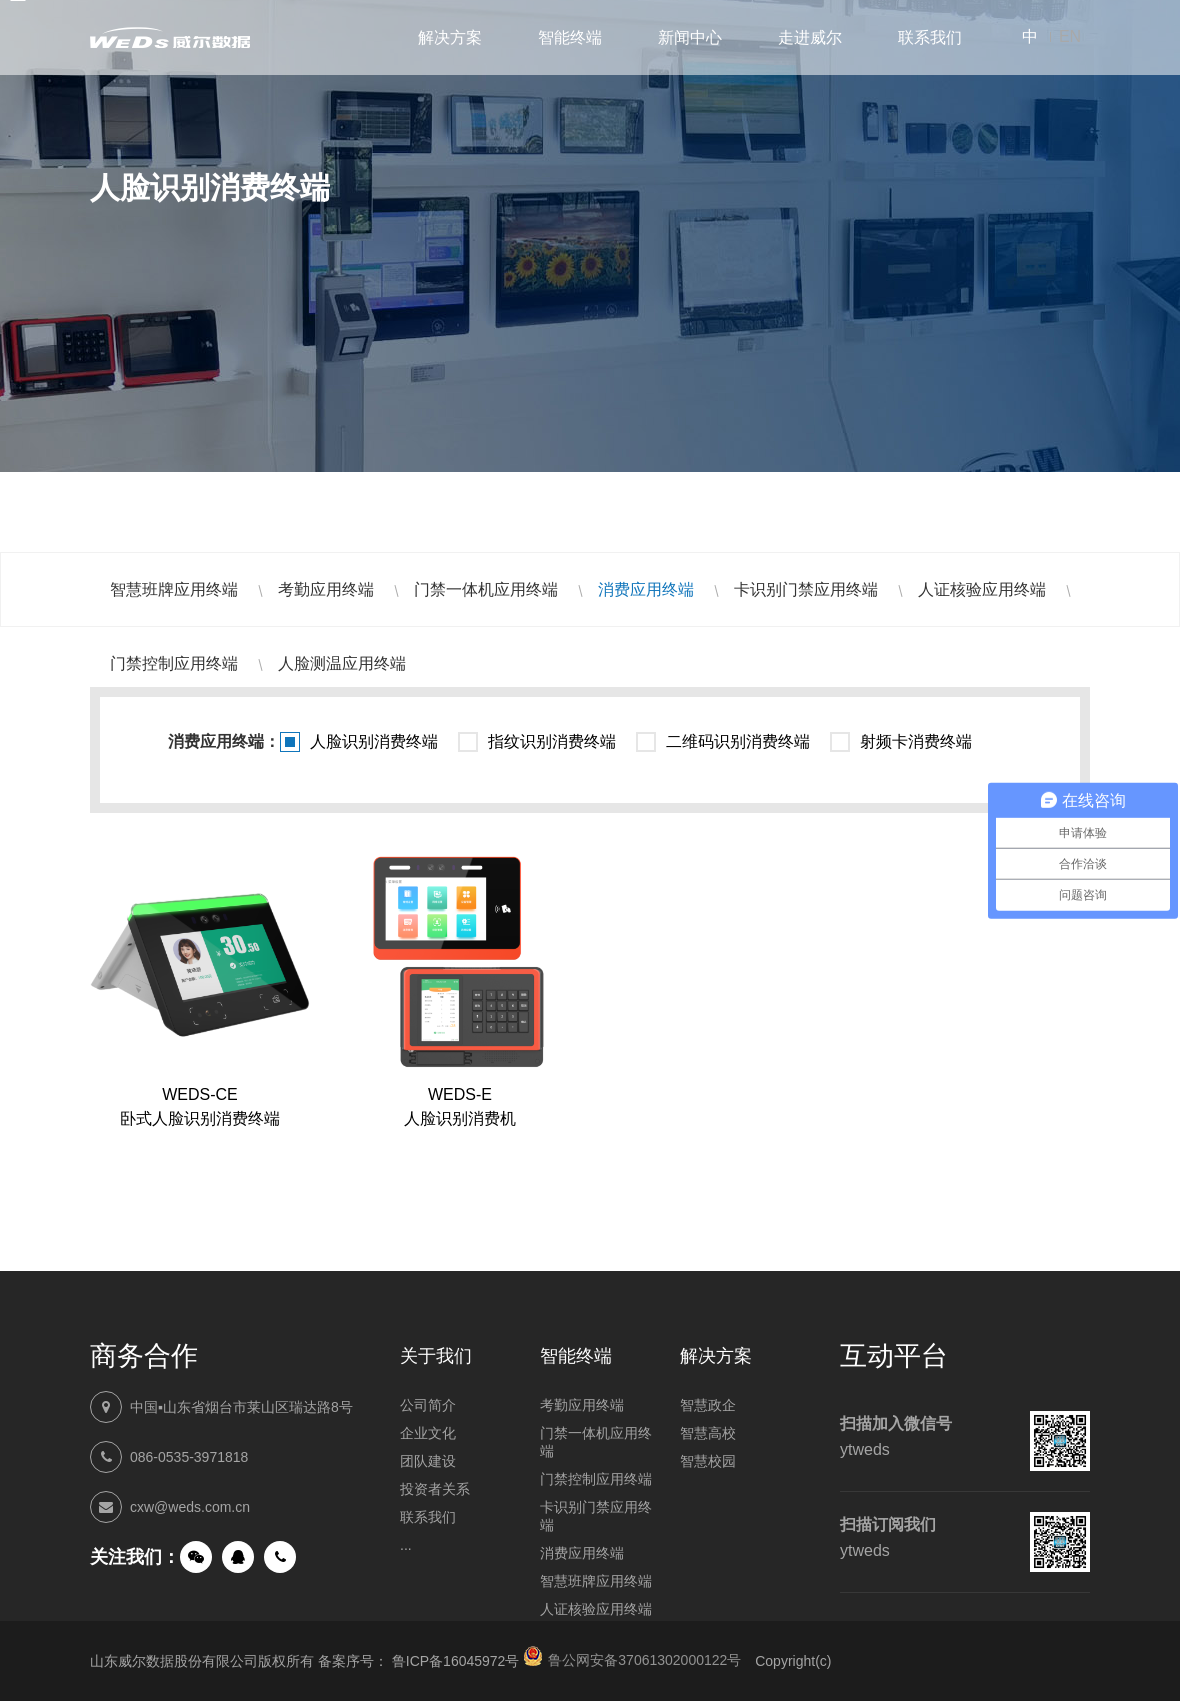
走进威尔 (810, 37)
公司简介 (428, 1405)
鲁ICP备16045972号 (456, 1661)
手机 (280, 1557)
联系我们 (930, 37)
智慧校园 (708, 1461)
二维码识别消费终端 (738, 741)
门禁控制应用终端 (174, 663)
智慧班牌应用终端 (174, 589)
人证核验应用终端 (982, 589)
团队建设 (428, 1461)
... (406, 1545)
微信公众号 (196, 1557)
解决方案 (450, 37)
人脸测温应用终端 (342, 663)
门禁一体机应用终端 (486, 589)
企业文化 (428, 1433)
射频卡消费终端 (916, 741)
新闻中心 (690, 37)
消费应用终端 (646, 589)
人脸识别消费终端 (374, 741)
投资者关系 (435, 1489)
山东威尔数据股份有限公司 (170, 37)
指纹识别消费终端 (552, 741)
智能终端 (570, 37)
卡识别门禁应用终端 (806, 589)
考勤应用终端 (326, 589)
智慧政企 (708, 1405)
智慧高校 (708, 1433)
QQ (238, 1557)
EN (1070, 36)
